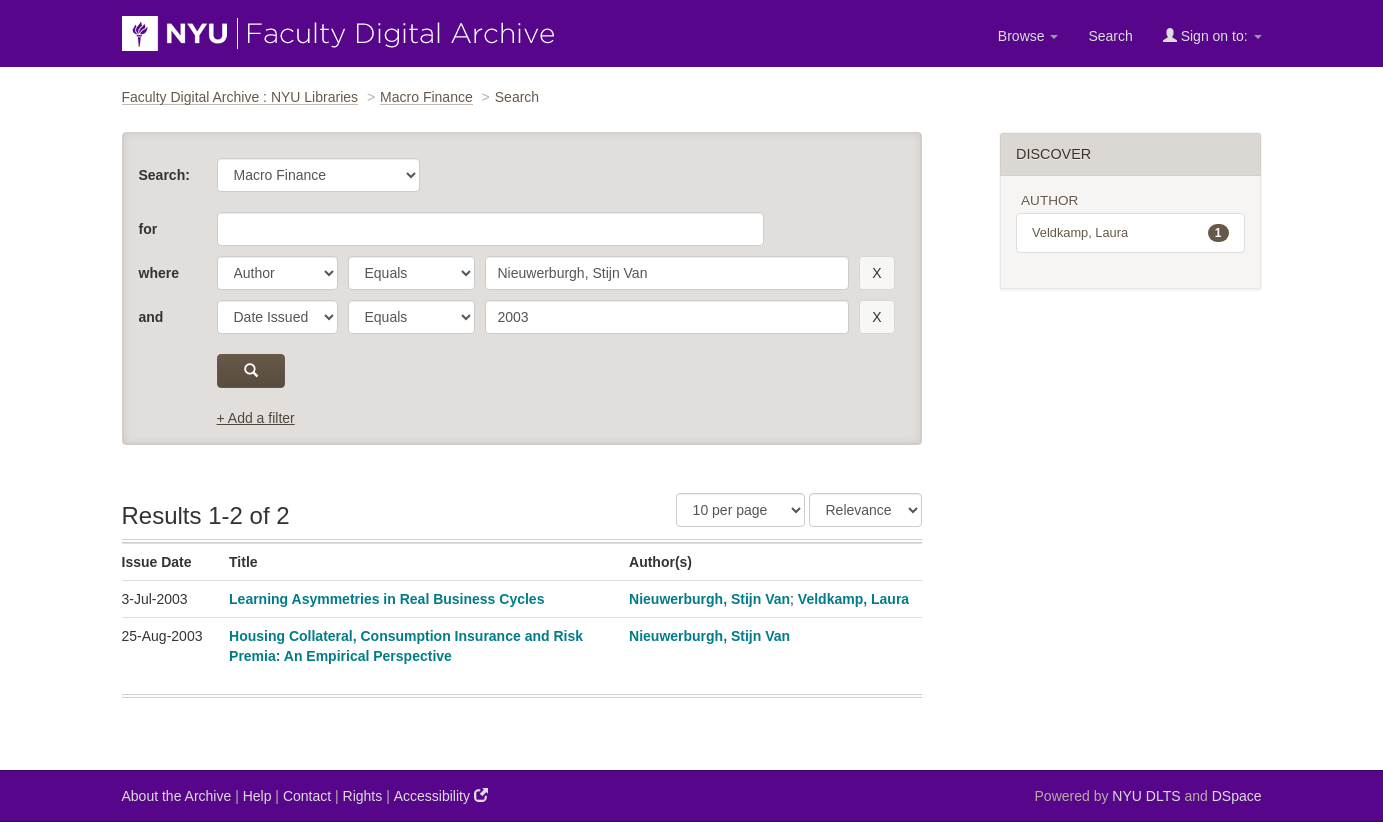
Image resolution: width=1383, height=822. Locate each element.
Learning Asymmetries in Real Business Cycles (386, 599)
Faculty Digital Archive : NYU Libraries (240, 97)
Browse (1028, 36)
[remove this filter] (876, 273)
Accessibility (441, 795)
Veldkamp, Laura (853, 599)
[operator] (411, 273)
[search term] (667, 273)
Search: (164, 175)
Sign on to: (1212, 35)
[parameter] (277, 273)
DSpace (1237, 796)
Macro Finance (426, 97)
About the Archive (177, 796)
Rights (363, 796)
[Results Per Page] (740, 510)
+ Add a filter (256, 418)
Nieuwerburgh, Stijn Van (709, 599)
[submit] (251, 371)
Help (257, 796)
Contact (307, 796)
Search (1110, 36)
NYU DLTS (1146, 796)
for (148, 229)
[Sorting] (865, 510)
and (151, 317)
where (159, 273)
